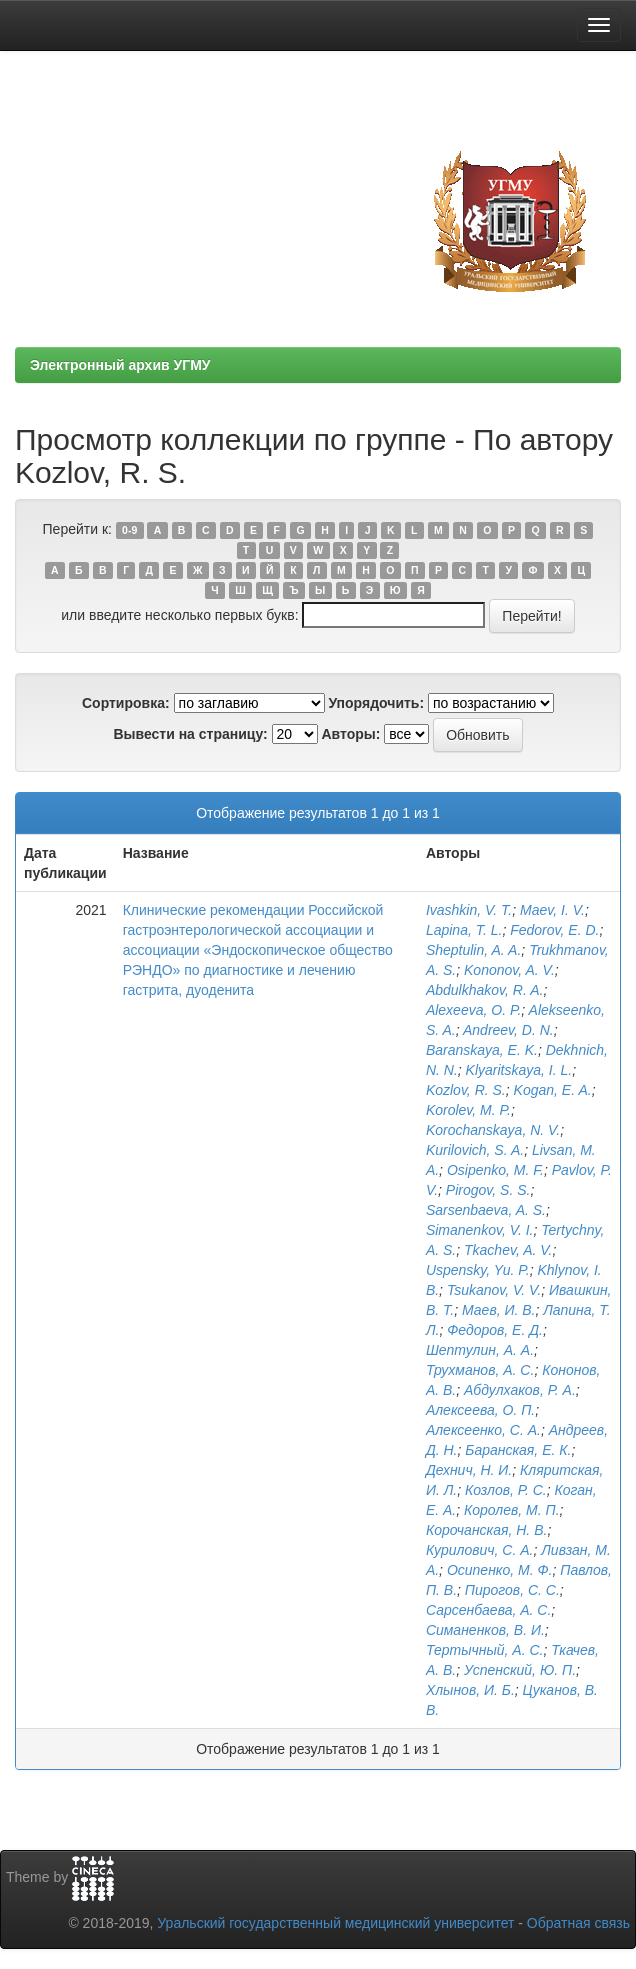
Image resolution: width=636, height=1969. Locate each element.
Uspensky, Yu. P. (478, 1270)
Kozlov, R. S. (466, 1090)
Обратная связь (578, 1923)
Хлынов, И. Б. (470, 1690)
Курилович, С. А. (480, 1550)
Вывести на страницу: (190, 734)
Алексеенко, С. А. (483, 1430)
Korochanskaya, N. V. (493, 1130)
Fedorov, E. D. (554, 930)
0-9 (129, 530)
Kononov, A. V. (509, 970)
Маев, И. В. (499, 1310)
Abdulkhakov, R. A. (485, 990)
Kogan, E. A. (553, 1090)
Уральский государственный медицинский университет (335, 1923)
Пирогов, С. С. (512, 1590)
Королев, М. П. (512, 1510)
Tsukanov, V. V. (494, 1290)
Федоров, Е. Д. (495, 1330)
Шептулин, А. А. (480, 1350)
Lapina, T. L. (464, 930)
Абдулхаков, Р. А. (520, 1390)
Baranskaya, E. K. (482, 1050)
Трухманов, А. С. (480, 1370)
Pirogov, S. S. (488, 1190)
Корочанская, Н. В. (487, 1530)
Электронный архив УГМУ (120, 365)
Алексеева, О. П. (480, 1410)
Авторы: (350, 734)
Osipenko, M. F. (495, 1170)
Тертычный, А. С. (485, 1650)
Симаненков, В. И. (485, 1630)
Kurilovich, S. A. (475, 1150)
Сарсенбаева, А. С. (488, 1610)
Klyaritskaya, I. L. (519, 1070)
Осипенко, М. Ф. (500, 1570)
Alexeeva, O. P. (473, 1010)
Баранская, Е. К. (518, 1450)
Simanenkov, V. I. (480, 1230)
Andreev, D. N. (508, 1030)
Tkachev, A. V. (508, 1250)
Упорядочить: (376, 703)
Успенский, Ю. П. (520, 1670)
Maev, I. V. (552, 910)
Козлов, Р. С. (506, 1490)
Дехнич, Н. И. (469, 1470)
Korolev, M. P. (468, 1110)
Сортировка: (126, 703)
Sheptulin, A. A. (473, 950)
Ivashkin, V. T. (469, 910)
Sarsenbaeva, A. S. (486, 1210)
